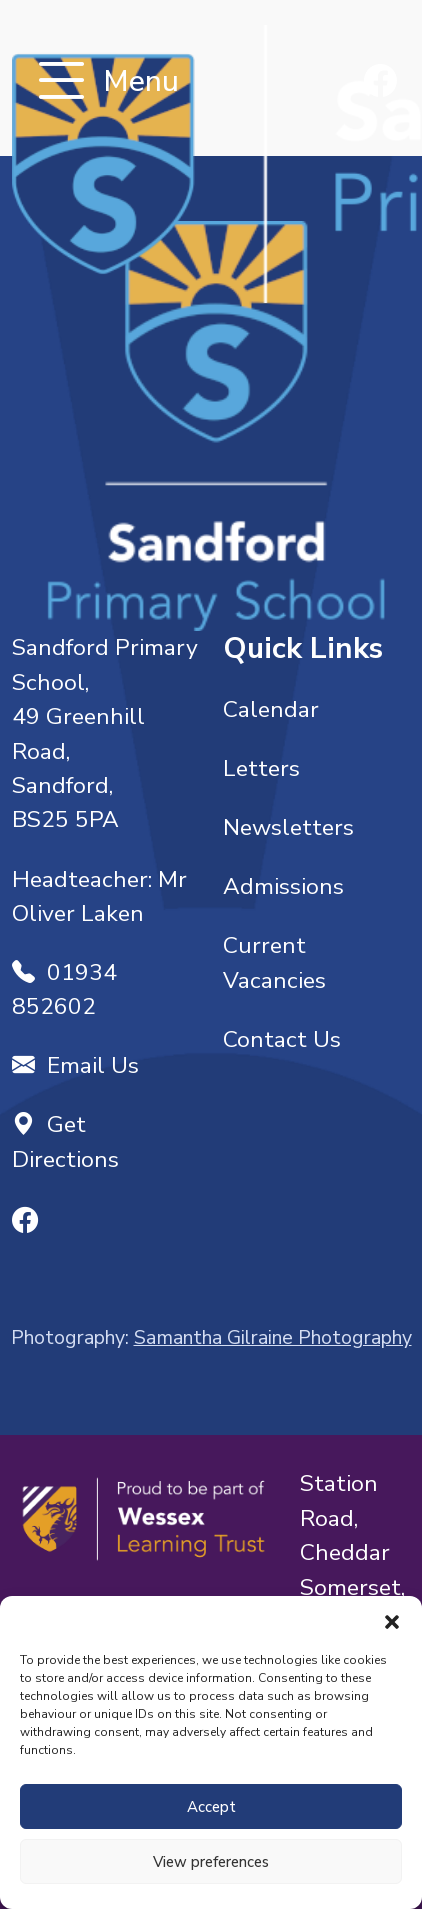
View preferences (211, 1862)
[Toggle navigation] (61, 82)
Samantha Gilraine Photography (273, 1337)
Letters (261, 768)
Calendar (271, 709)
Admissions (283, 886)
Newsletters (288, 827)
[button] (392, 1621)
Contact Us (282, 1039)
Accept (211, 1807)
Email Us (75, 1065)
